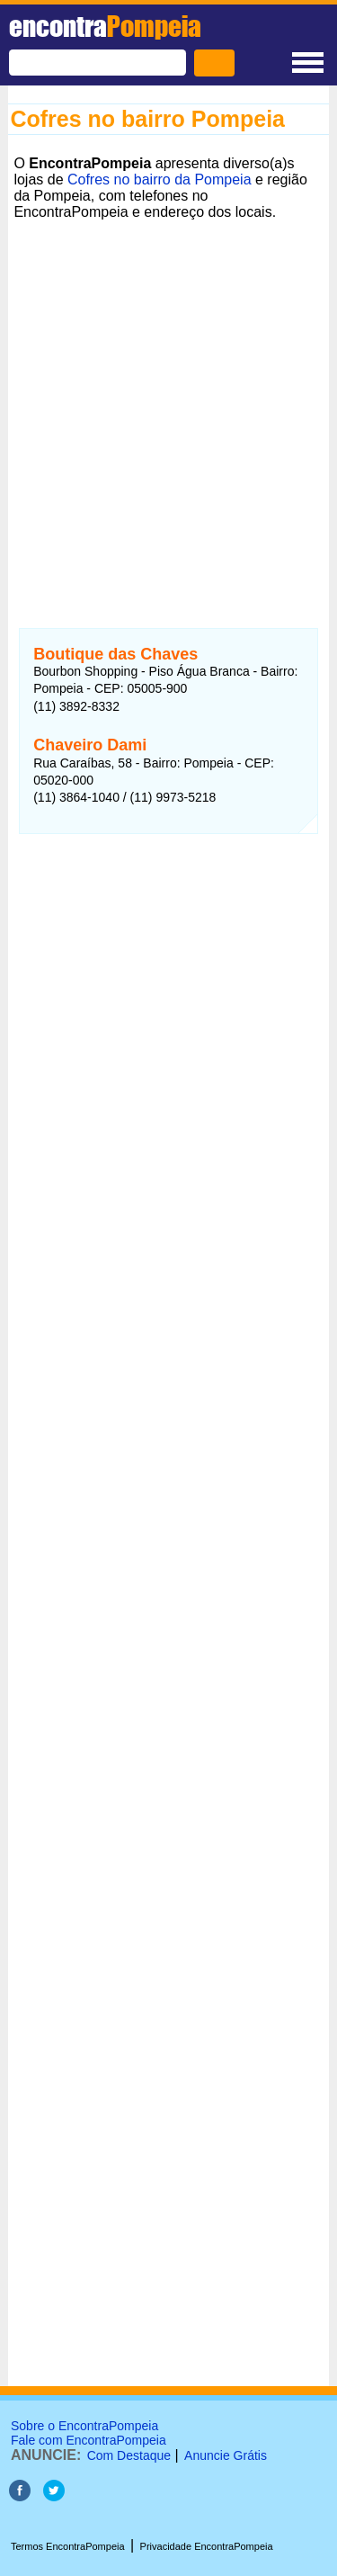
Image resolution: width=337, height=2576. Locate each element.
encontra (105, 26)
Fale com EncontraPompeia (88, 2440)
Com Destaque (129, 2455)
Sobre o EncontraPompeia (84, 2426)
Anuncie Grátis (225, 2455)
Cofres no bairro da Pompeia (159, 179)
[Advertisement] (168, 394)
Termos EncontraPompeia (68, 2546)
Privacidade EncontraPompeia (206, 2546)
